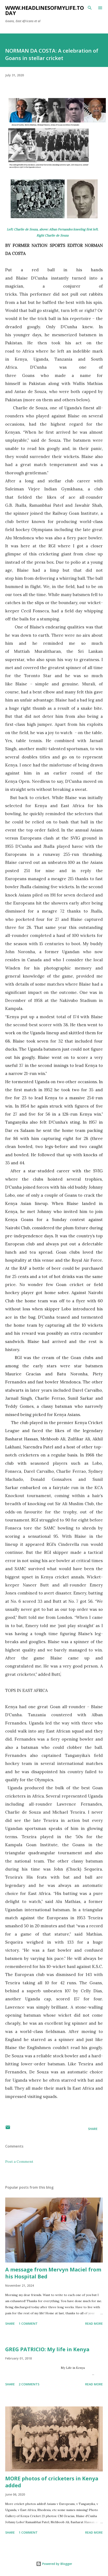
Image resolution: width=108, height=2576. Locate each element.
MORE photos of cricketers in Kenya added (51, 2482)
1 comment (28, 2323)
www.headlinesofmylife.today (44, 10)
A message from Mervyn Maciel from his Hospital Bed (53, 2273)
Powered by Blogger (54, 2564)
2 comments (29, 2384)
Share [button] (93, 2129)
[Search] (89, 7)
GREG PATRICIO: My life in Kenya (47, 2349)
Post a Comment (19, 2161)
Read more (94, 2323)
